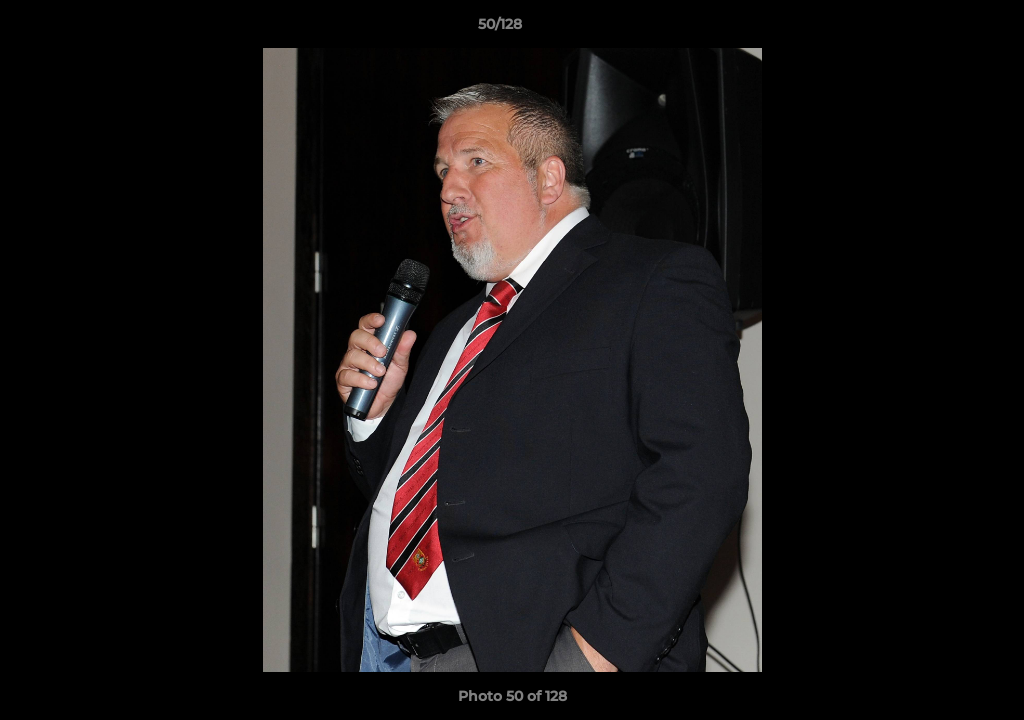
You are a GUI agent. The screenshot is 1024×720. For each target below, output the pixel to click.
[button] (940, 29)
